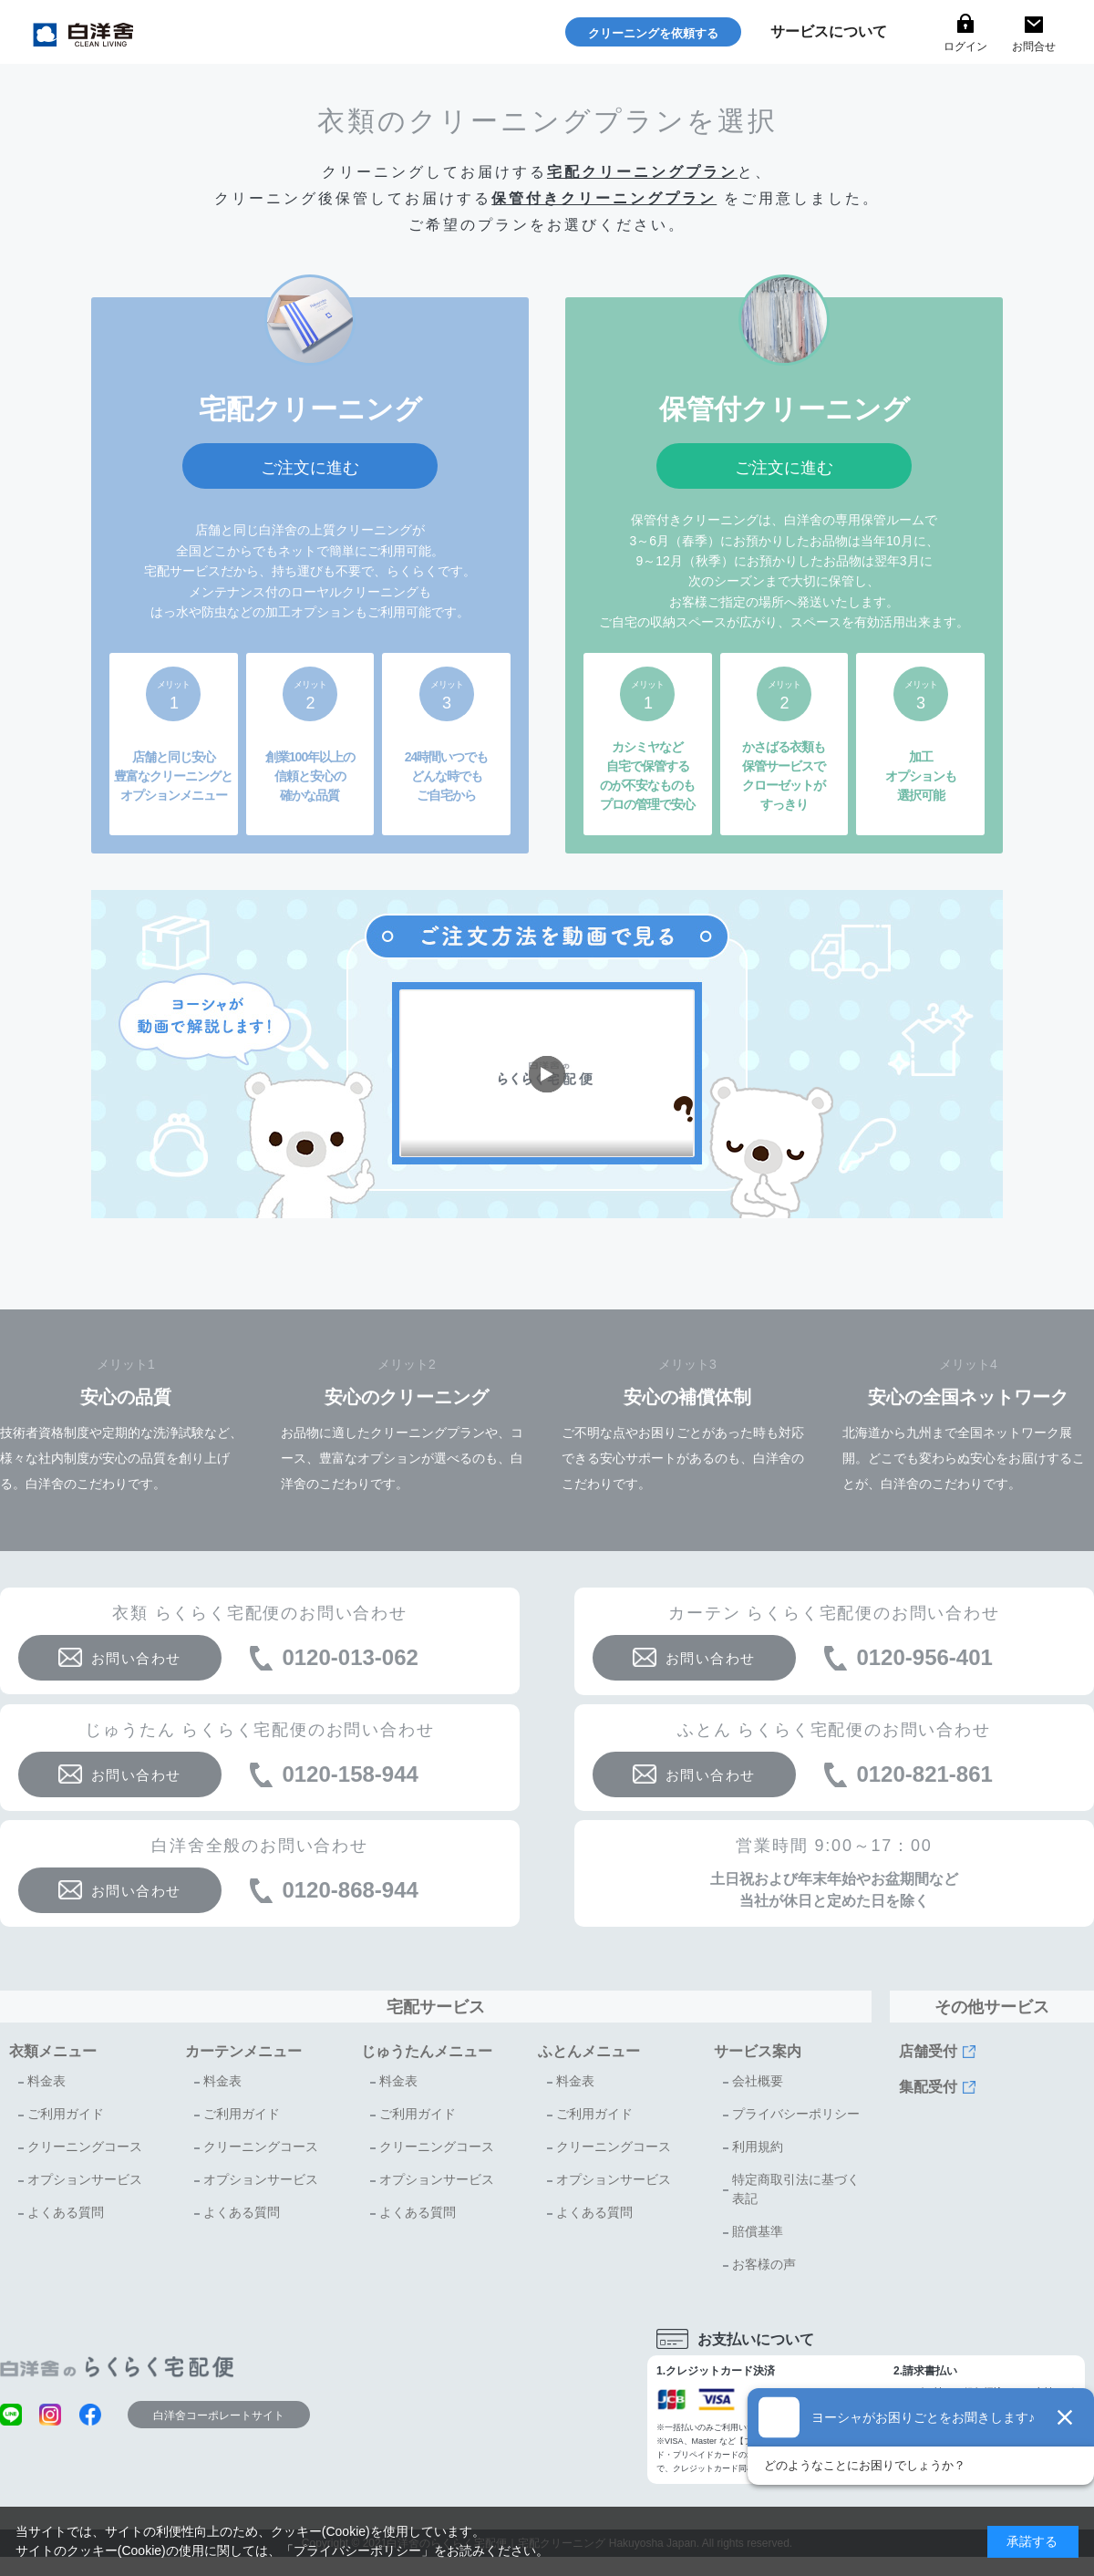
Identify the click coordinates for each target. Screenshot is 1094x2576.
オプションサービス (84, 2179)
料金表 (46, 2081)
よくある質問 (65, 2212)
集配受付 (928, 2087)
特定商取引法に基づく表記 (796, 2189)
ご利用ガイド (65, 2113)
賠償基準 (757, 2231)
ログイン (965, 46)
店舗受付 (928, 2051)
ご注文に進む (310, 468)
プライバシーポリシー (796, 2113)
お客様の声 (764, 2264)
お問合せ (1034, 46)
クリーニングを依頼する (653, 33)
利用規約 (757, 2146)
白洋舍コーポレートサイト (218, 2415)
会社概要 (757, 2081)
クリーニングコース (84, 2146)
